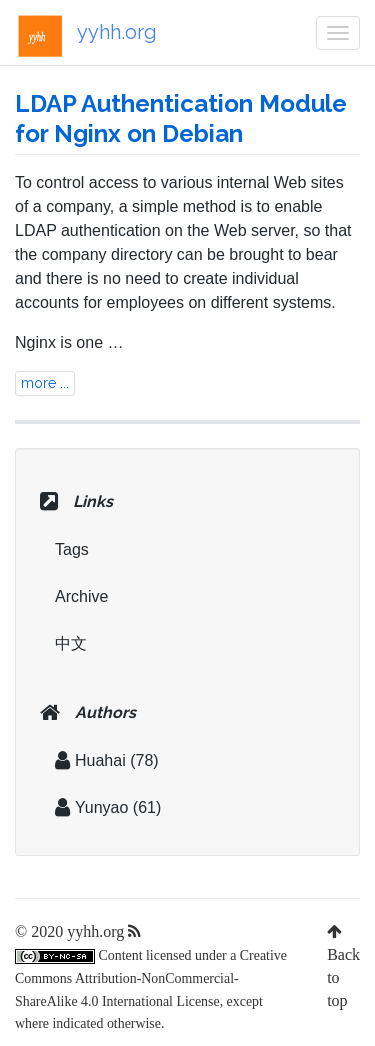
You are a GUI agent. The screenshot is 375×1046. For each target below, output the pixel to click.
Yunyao (91, 807)
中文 (71, 643)
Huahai (90, 760)
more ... (45, 383)
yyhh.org (86, 35)
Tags (72, 549)
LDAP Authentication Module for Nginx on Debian (181, 118)
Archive (81, 596)
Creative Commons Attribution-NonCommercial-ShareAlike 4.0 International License (151, 978)
